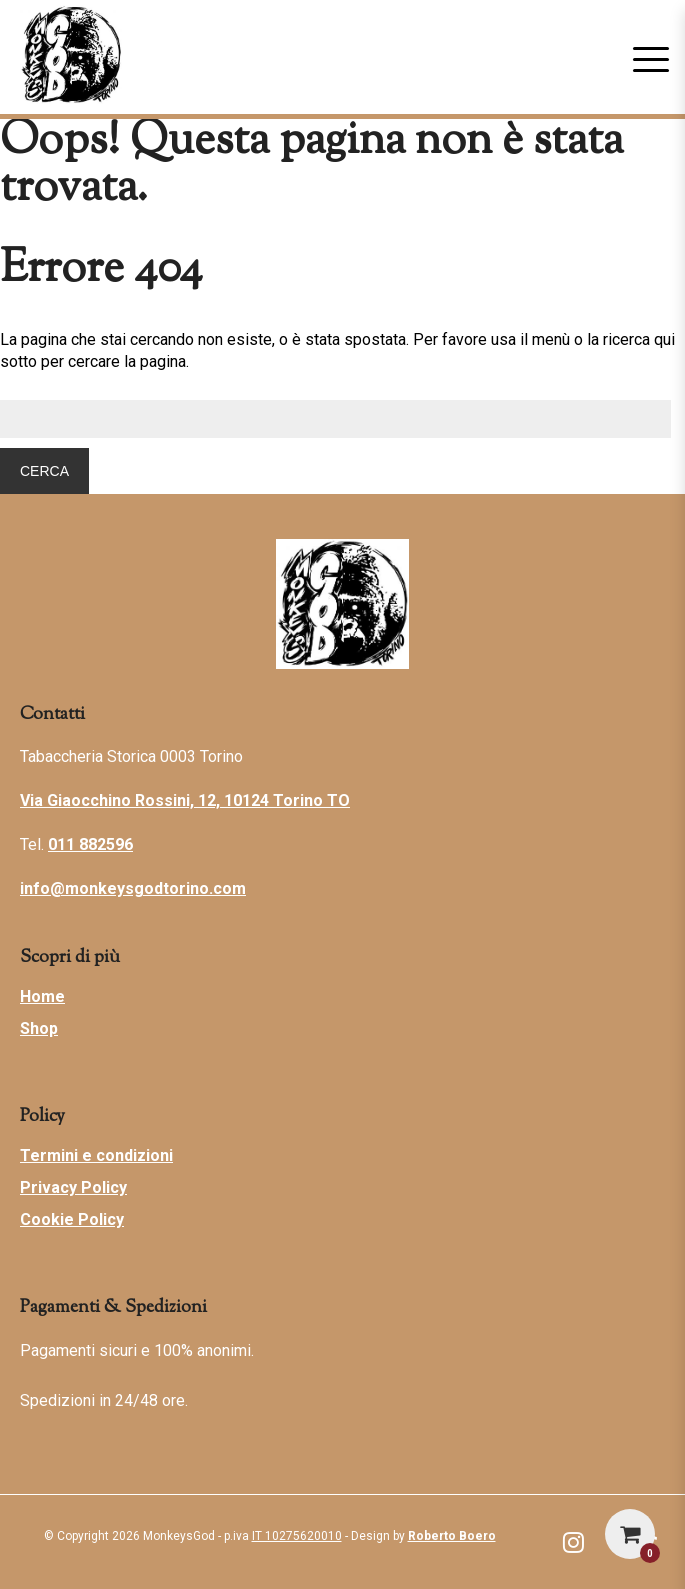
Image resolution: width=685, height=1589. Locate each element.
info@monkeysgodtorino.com (133, 888)
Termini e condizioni (96, 1155)
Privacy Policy (73, 1187)
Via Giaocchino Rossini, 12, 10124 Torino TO (185, 800)
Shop (39, 1028)
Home (42, 996)
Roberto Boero (452, 1536)
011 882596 (90, 844)
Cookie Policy (72, 1219)
